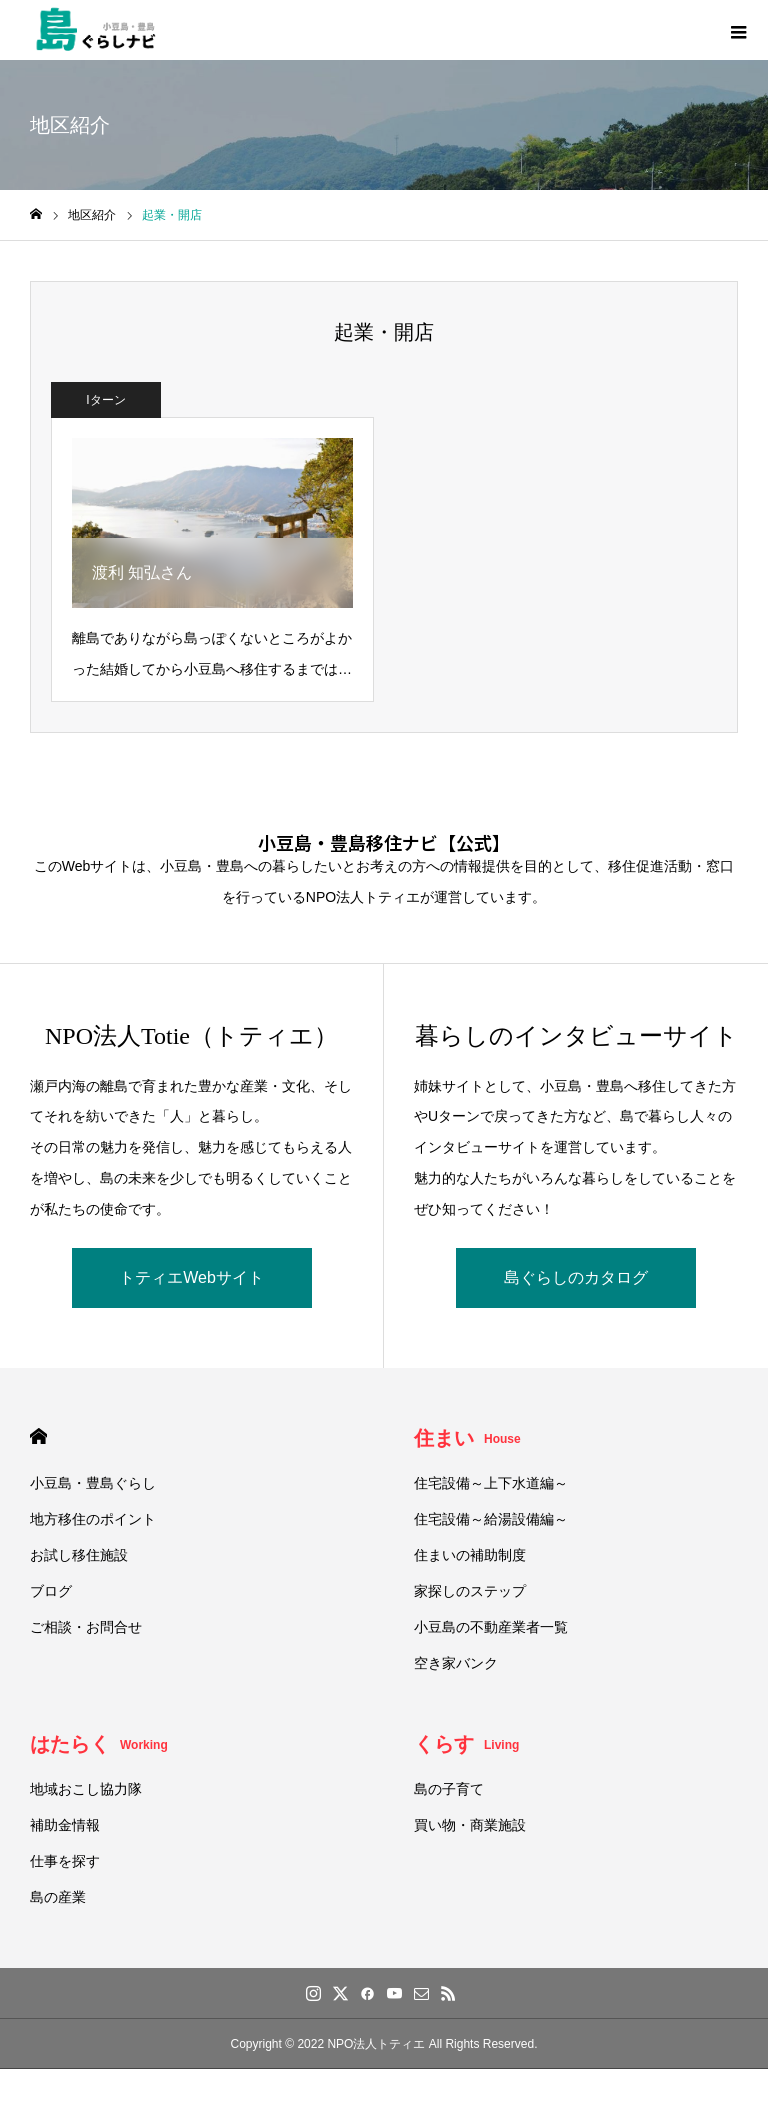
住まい (467, 1438)
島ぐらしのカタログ (576, 1277)
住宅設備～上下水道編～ (491, 1483)
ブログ (51, 1591)
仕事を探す (65, 1861)
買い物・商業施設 (470, 1825)
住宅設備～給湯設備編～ (491, 1519)
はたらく (99, 1744)
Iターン (105, 400)
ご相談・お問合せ (86, 1627)
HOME (38, 1436)
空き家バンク (456, 1663)
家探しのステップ (470, 1591)
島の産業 (58, 1897)
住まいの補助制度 (470, 1555)
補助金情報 (65, 1825)
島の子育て (449, 1789)
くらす (466, 1744)
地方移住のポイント (93, 1519)
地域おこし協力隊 (86, 1789)
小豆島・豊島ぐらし (93, 1483)
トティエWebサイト (191, 1277)
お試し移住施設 (79, 1555)
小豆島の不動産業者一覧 (491, 1627)
